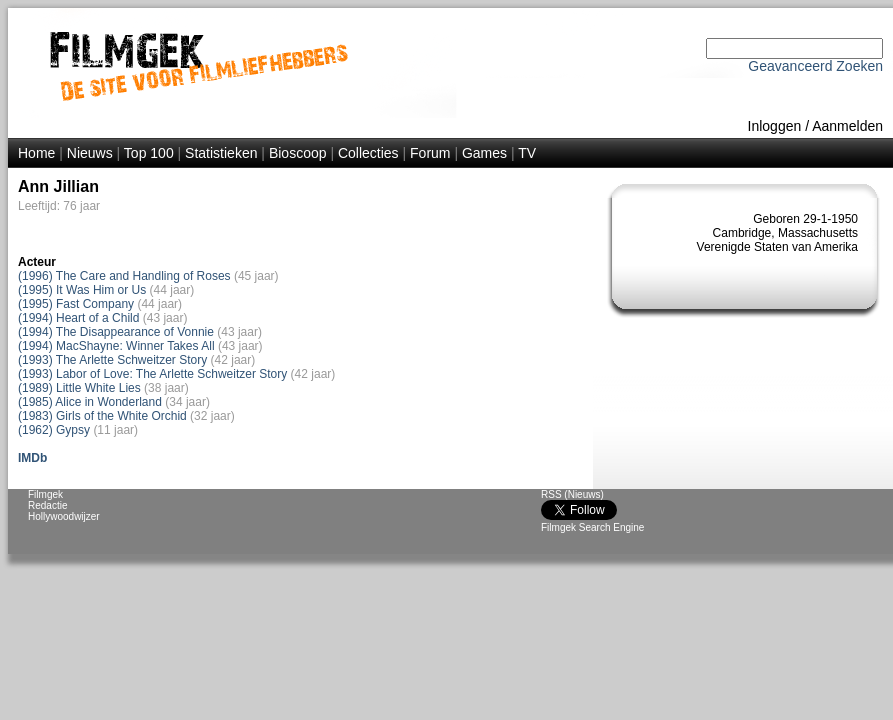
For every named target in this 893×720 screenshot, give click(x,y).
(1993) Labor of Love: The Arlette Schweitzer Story (152, 374)
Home (36, 153)
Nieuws (90, 153)
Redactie (47, 505)
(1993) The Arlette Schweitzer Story (112, 360)
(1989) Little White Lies (79, 388)
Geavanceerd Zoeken (815, 66)
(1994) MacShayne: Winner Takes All (116, 346)
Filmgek (45, 494)
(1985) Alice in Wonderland (90, 402)
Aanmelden (847, 126)
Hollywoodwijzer (64, 516)
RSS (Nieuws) (572, 494)
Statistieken (221, 153)
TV (527, 153)
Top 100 (149, 153)
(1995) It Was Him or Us (82, 290)
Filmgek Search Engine (592, 527)
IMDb (32, 458)
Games (484, 153)
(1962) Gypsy (54, 430)
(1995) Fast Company (76, 304)
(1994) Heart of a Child (78, 318)
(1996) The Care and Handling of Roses (124, 276)
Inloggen (775, 126)
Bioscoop (298, 153)
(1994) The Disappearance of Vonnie (116, 332)
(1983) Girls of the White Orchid (102, 416)
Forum (430, 153)
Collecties (368, 153)
